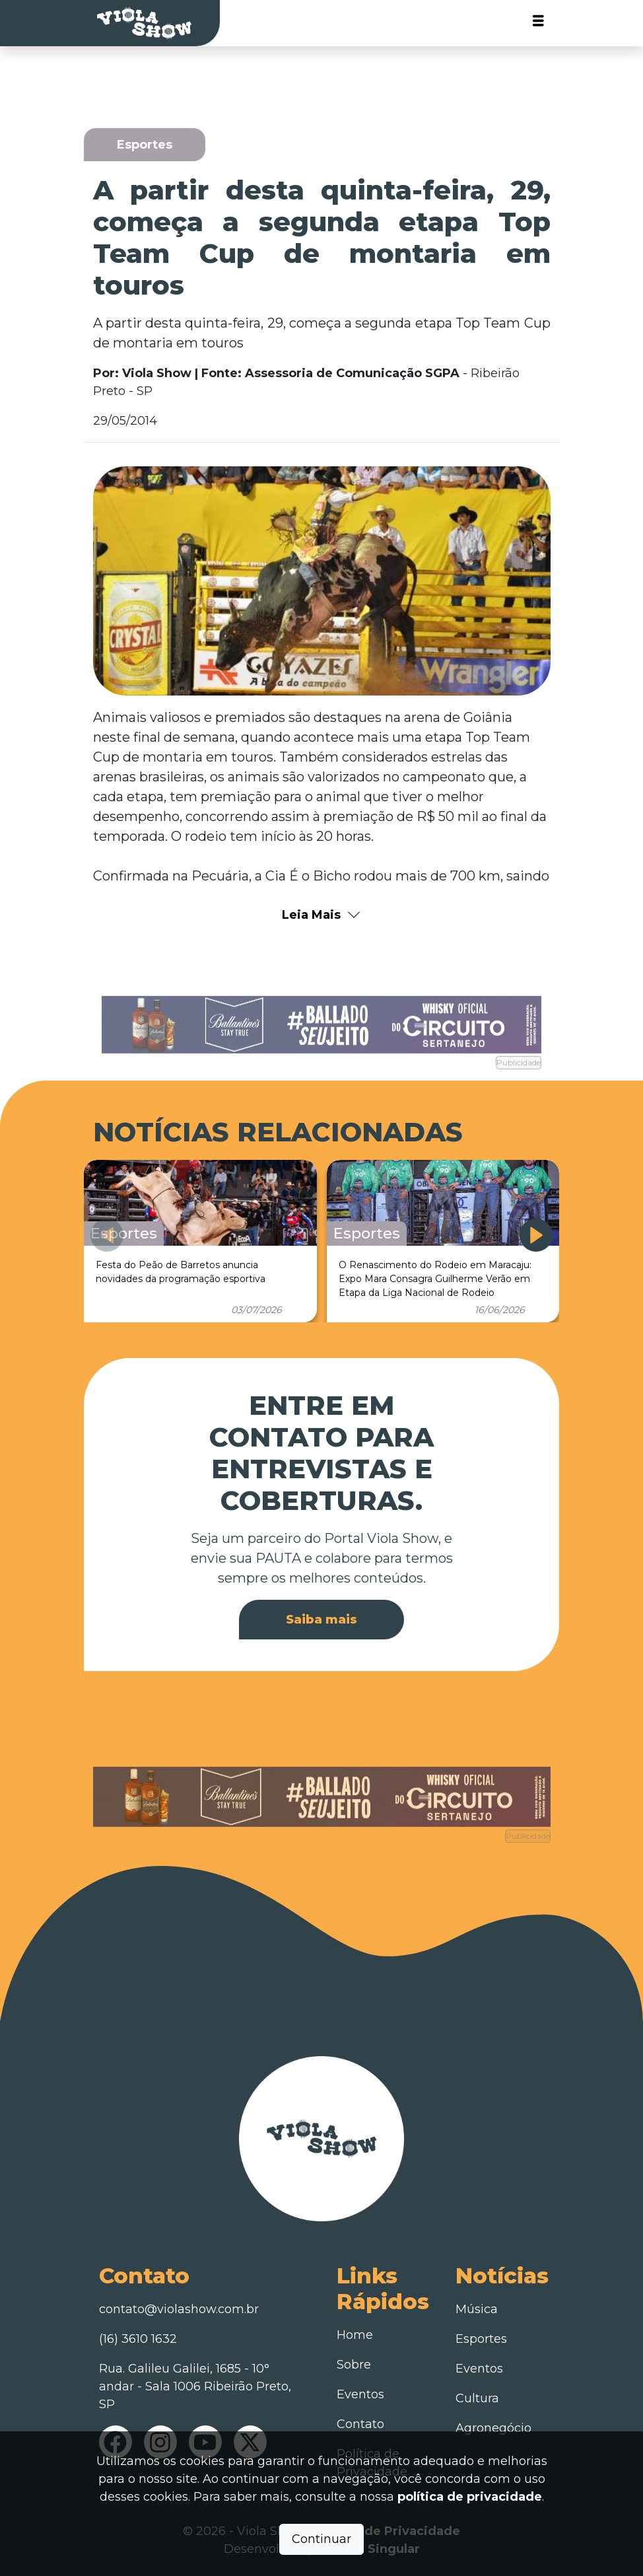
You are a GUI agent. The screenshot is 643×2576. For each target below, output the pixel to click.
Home (355, 2335)
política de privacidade (469, 2496)
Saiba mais (321, 1619)
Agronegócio (493, 2428)
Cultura (477, 2398)
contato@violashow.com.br (179, 2309)
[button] (536, 1235)
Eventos (360, 2394)
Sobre (354, 2364)
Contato (360, 2424)
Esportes (481, 2339)
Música (477, 2309)
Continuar (321, 2539)
